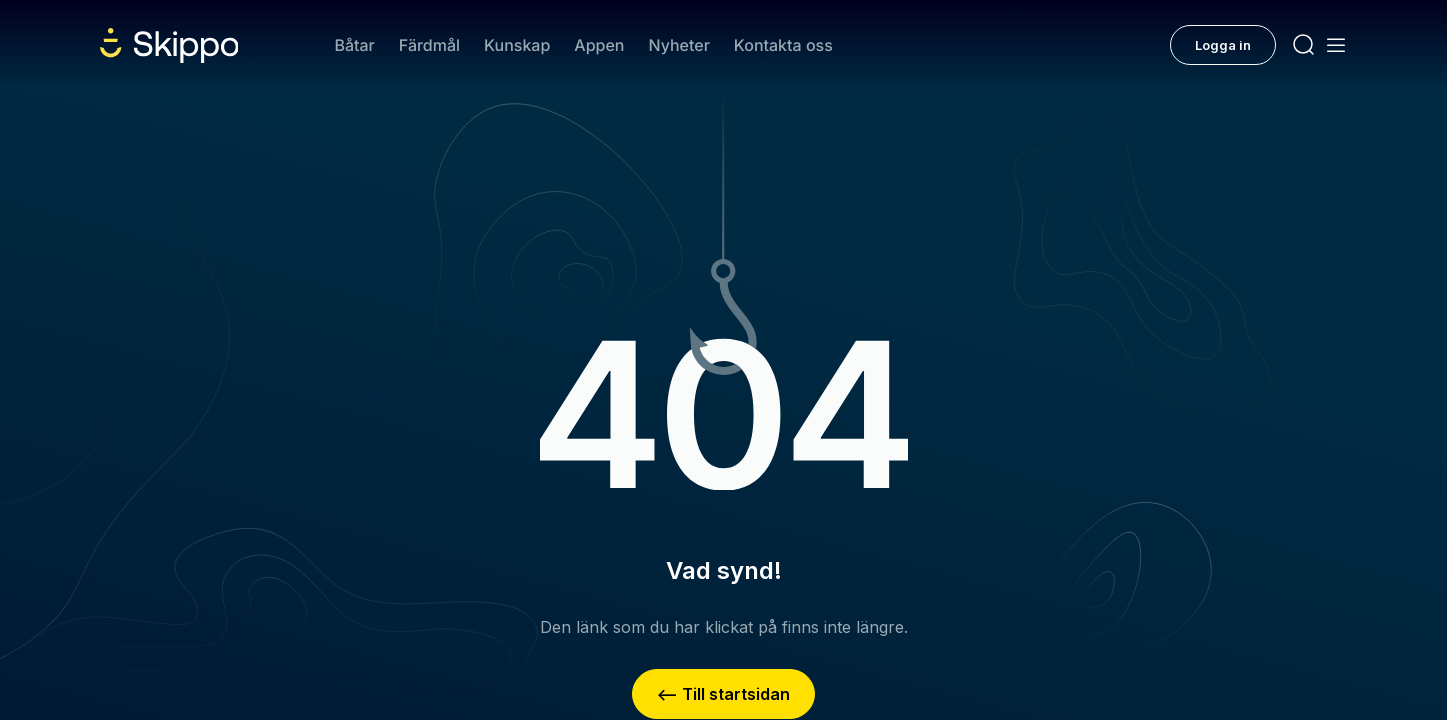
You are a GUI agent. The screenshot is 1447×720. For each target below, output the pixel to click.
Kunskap (517, 45)
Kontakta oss (783, 45)
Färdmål (429, 45)
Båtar (354, 45)
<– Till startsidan (723, 694)
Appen (599, 45)
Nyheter (678, 45)
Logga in (1223, 45)
